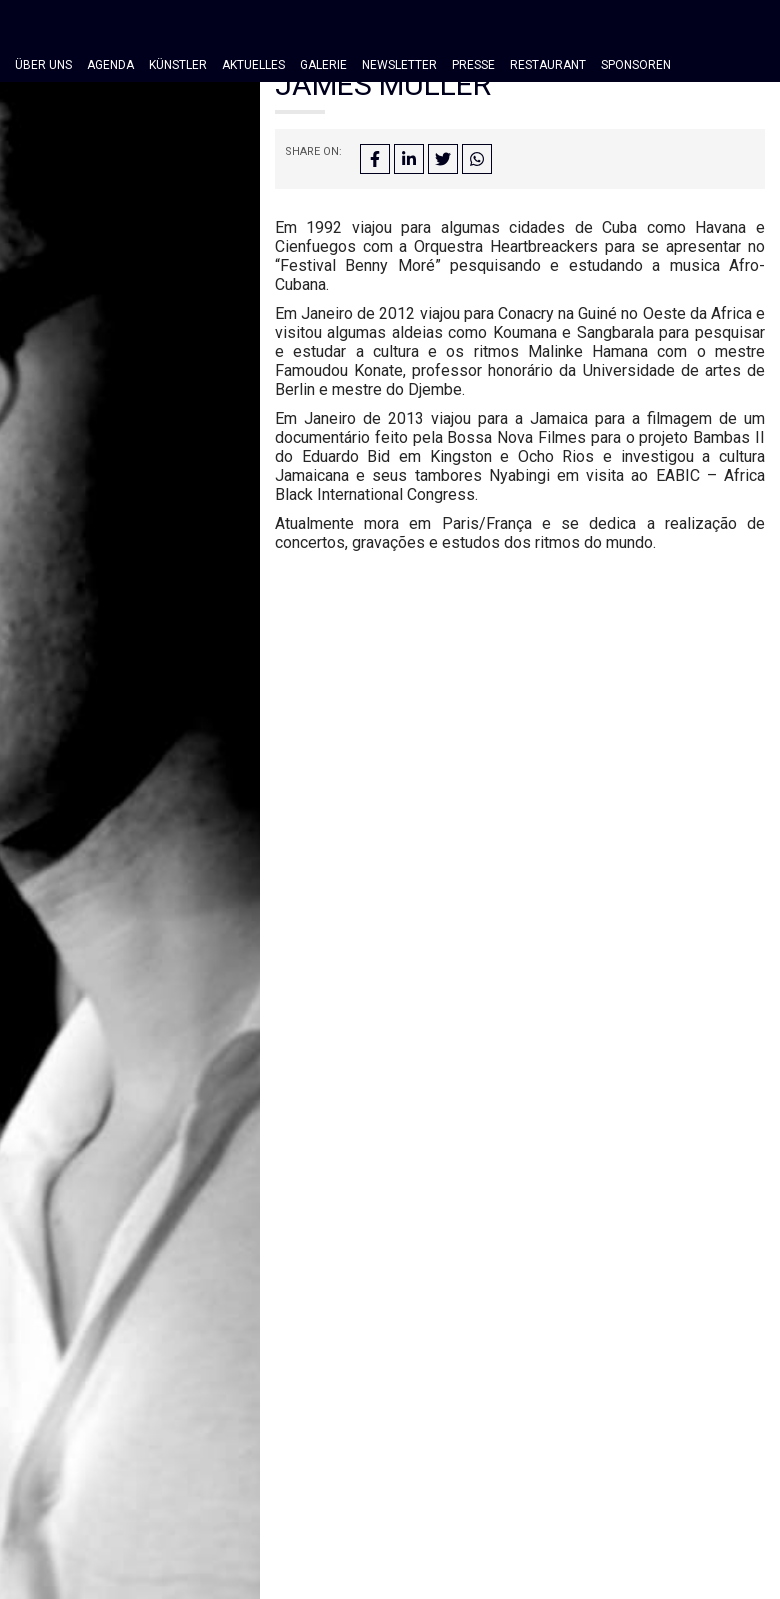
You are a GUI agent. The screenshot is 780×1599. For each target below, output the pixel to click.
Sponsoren (636, 65)
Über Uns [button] (43, 65)
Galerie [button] (323, 65)
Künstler (178, 65)
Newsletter (399, 65)
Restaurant (548, 65)
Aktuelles (253, 65)
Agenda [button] (110, 65)
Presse (473, 65)
